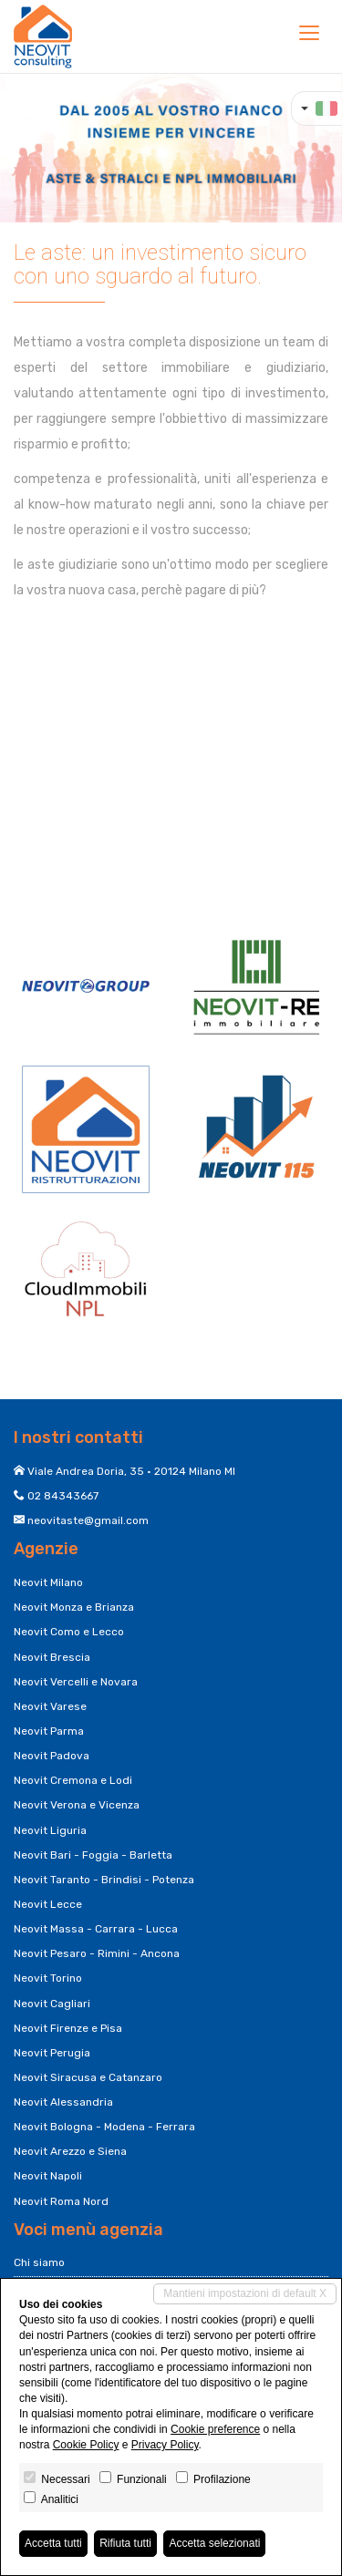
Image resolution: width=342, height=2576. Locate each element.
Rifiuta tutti (125, 2543)
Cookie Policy (86, 2444)
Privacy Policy (165, 2444)
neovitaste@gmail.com (88, 1520)
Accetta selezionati (214, 2543)
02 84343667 (62, 1495)
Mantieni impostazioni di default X (244, 2293)
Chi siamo (39, 2262)
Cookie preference (215, 2429)
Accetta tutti (53, 2543)
